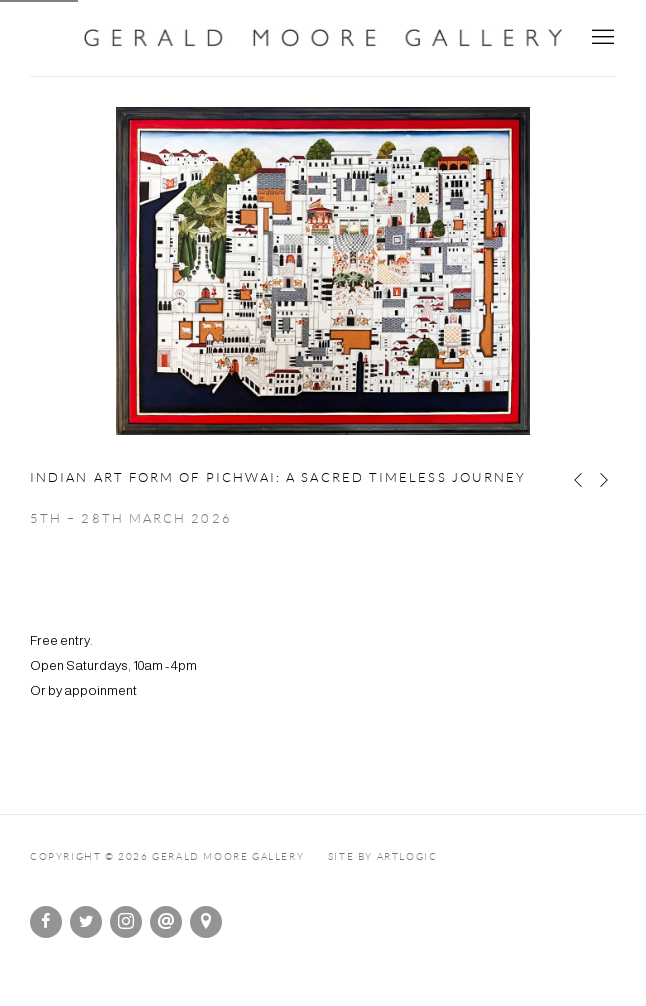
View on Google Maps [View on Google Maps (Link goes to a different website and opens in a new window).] (206, 922)
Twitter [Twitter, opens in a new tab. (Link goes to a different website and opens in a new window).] (86, 922)
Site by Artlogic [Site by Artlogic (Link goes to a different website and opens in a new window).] (383, 856)
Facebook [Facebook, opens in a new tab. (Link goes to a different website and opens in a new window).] (46, 922)
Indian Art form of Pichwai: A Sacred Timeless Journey (278, 477)
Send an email (166, 922)
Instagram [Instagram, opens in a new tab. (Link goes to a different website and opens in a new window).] (126, 922)
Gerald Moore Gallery (323, 38)
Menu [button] (601, 38)
